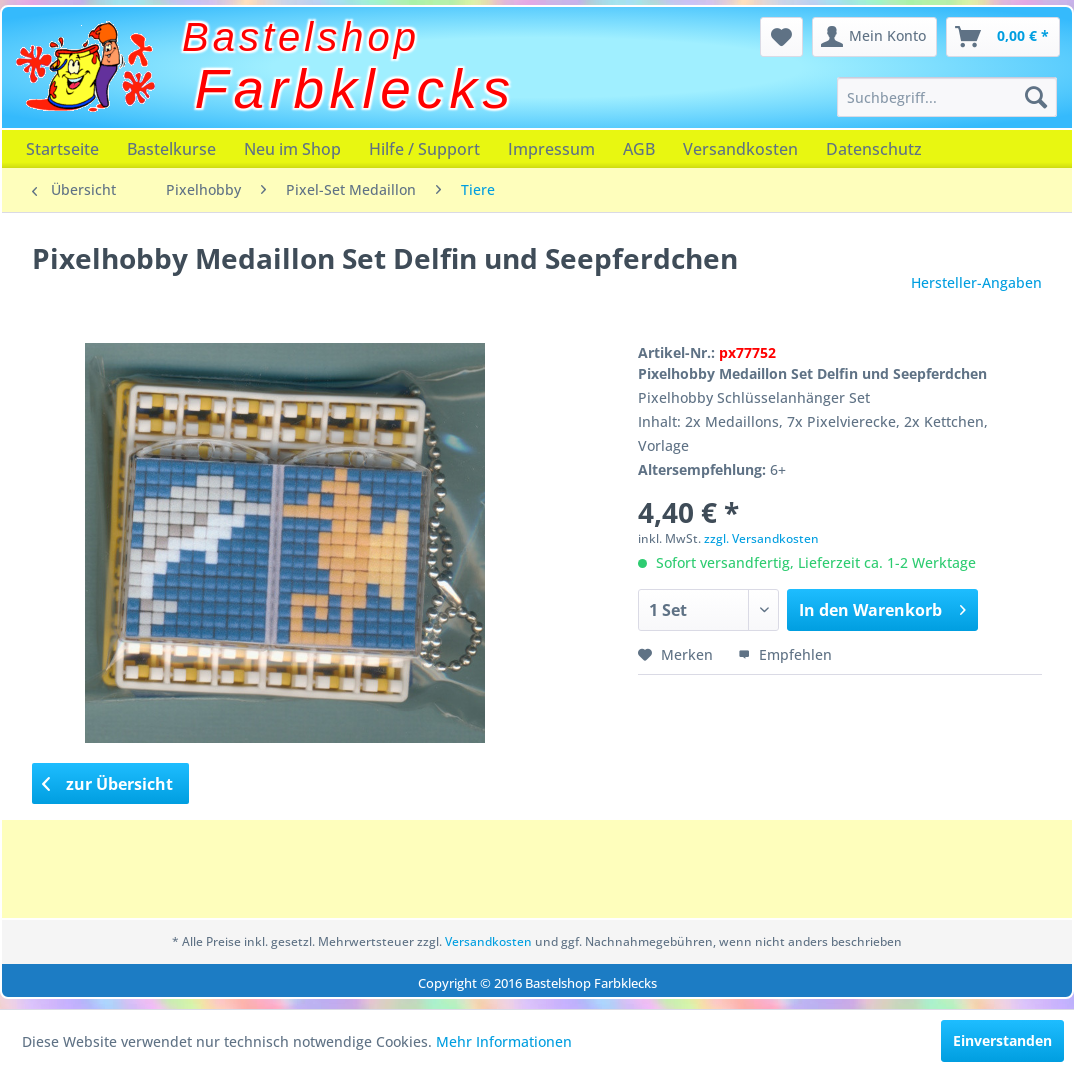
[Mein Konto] (874, 37)
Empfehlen (785, 654)
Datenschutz (874, 149)
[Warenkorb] (1003, 37)
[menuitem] (947, 97)
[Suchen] (1036, 97)
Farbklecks (355, 89)
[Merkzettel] (781, 37)
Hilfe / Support (424, 149)
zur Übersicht (108, 784)
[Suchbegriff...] (947, 97)
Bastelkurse (171, 149)
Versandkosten (740, 149)
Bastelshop (301, 37)
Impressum (551, 149)
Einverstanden (1002, 1040)
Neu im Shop (292, 149)
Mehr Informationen (504, 1041)
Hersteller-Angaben (976, 282)
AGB (639, 149)
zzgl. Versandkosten (761, 538)
